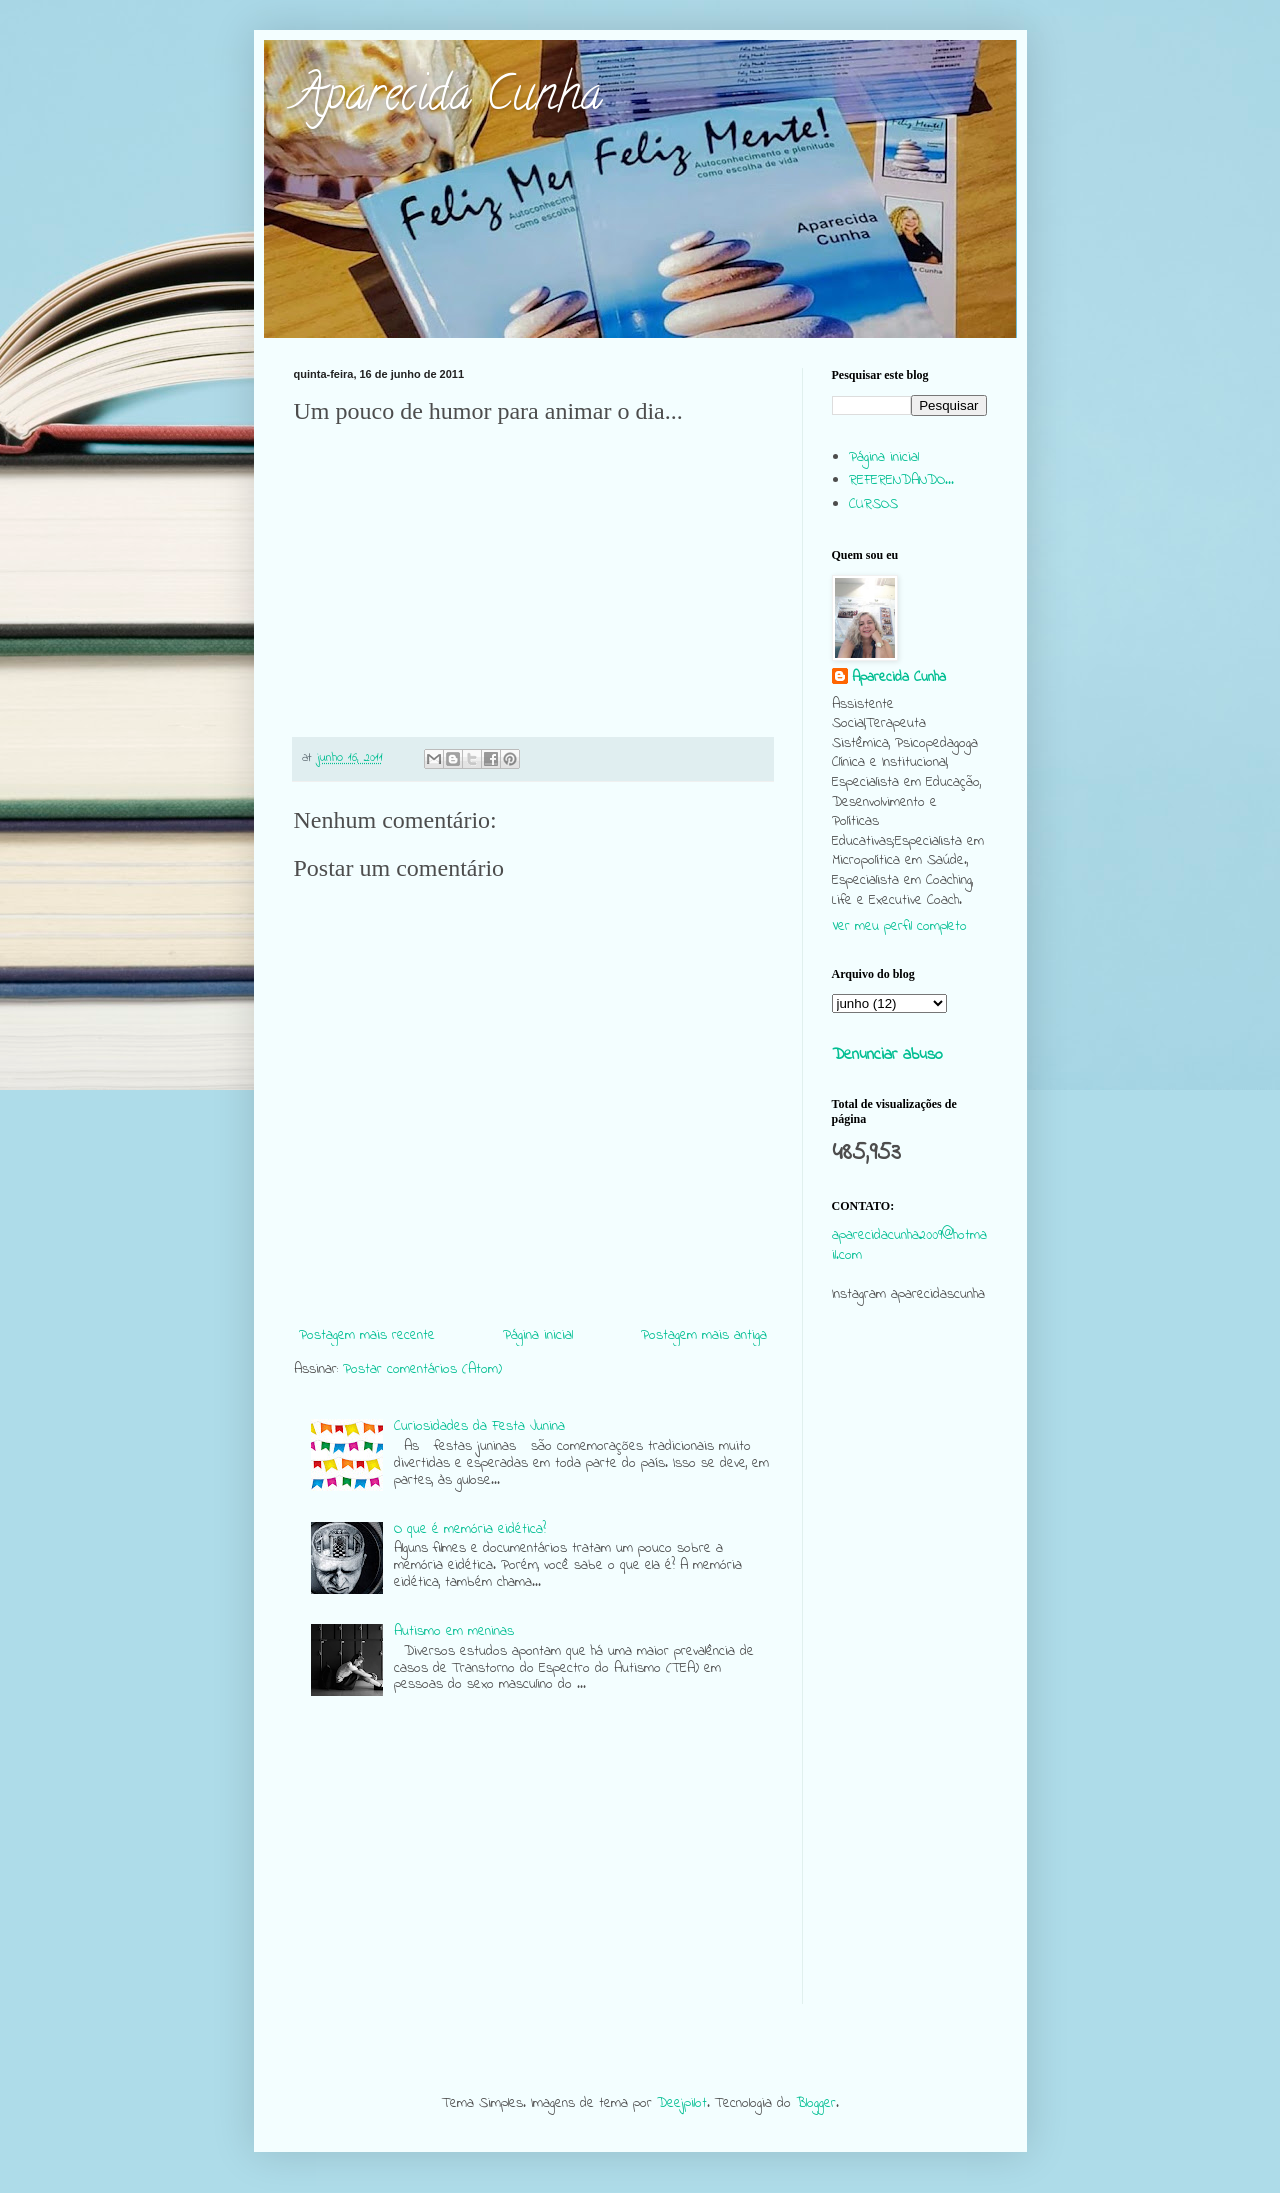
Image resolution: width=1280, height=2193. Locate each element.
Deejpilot (682, 2103)
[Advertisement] (909, 1704)
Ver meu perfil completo (899, 926)
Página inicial (538, 1335)
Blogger (816, 2103)
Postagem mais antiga (704, 1335)
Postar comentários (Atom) (422, 1369)
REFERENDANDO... (901, 480)
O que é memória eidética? (470, 1529)
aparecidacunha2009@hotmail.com (909, 1245)
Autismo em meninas (454, 1631)
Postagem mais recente (367, 1335)
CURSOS (873, 504)
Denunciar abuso (887, 1055)
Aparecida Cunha (448, 99)
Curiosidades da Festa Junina (479, 1426)
